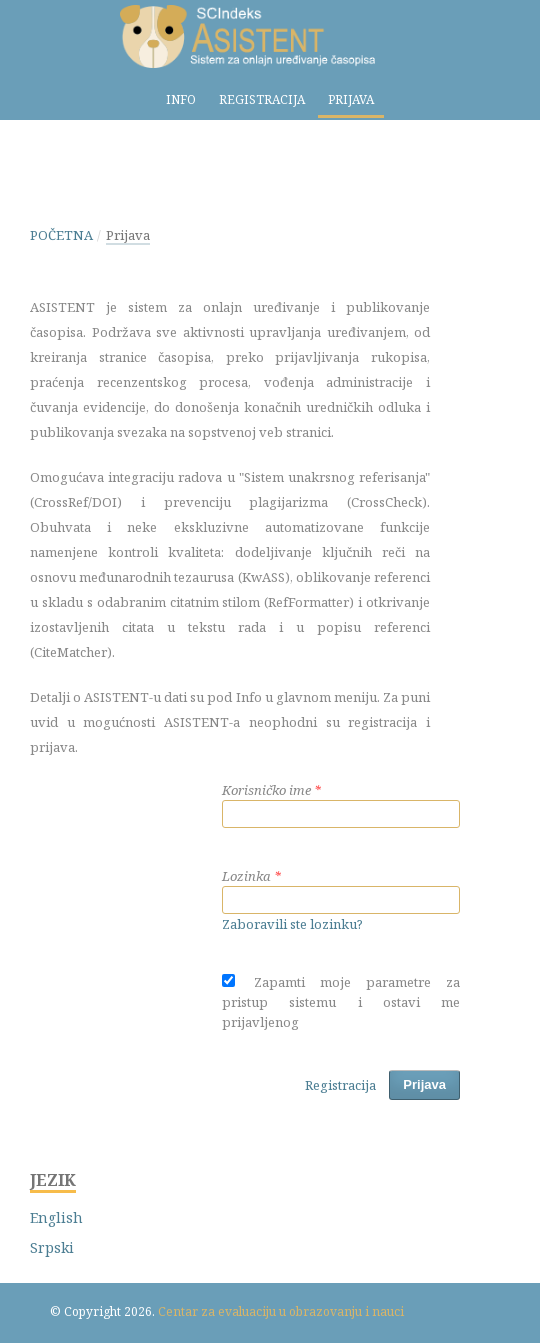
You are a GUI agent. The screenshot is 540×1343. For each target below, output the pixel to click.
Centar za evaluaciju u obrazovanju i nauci (281, 1311)
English (56, 1217)
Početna (61, 235)
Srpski (52, 1247)
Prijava (351, 99)
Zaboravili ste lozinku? (292, 924)
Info (181, 99)
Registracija (262, 99)
